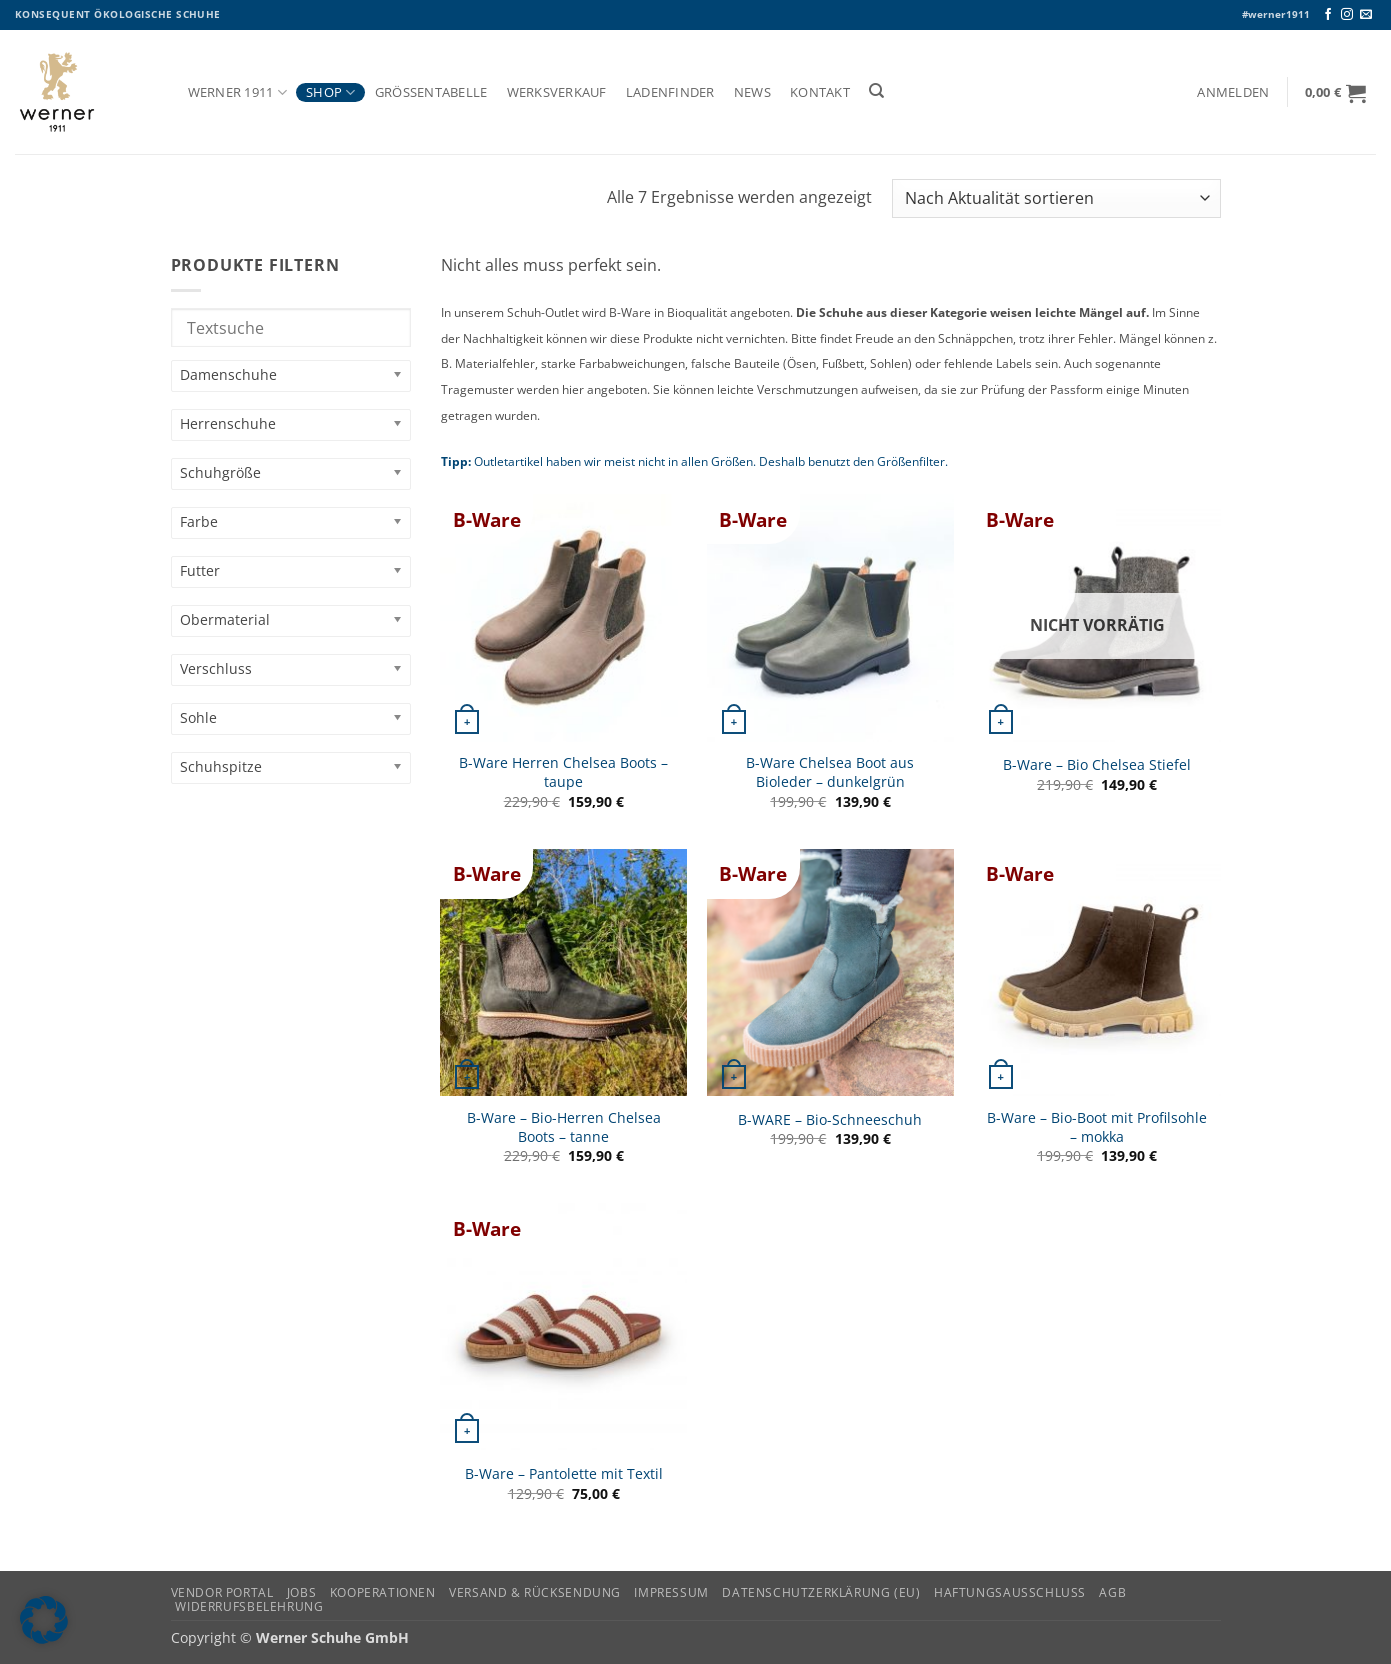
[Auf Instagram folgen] (1347, 15)
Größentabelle (431, 92)
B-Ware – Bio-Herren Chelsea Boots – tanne (564, 1127)
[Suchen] (876, 91)
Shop (330, 92)
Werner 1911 (237, 92)
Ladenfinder (670, 92)
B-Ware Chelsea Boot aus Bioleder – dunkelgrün (830, 772)
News (752, 92)
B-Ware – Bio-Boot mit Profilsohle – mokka (1097, 1127)
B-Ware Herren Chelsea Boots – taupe (563, 772)
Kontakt (820, 92)
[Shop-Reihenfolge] (1056, 198)
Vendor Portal (222, 1592)
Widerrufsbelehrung (249, 1606)
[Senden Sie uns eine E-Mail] (1366, 15)
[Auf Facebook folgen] (1328, 15)
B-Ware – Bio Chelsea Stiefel (1097, 765)
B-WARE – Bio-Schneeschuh (830, 1120)
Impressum (671, 1592)
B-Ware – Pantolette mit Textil (564, 1474)
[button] (1233, 92)
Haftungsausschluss (1010, 1592)
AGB (1112, 1592)
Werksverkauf (557, 92)
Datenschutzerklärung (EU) (821, 1592)
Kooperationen (383, 1592)
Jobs (301, 1592)
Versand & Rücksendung (535, 1592)
